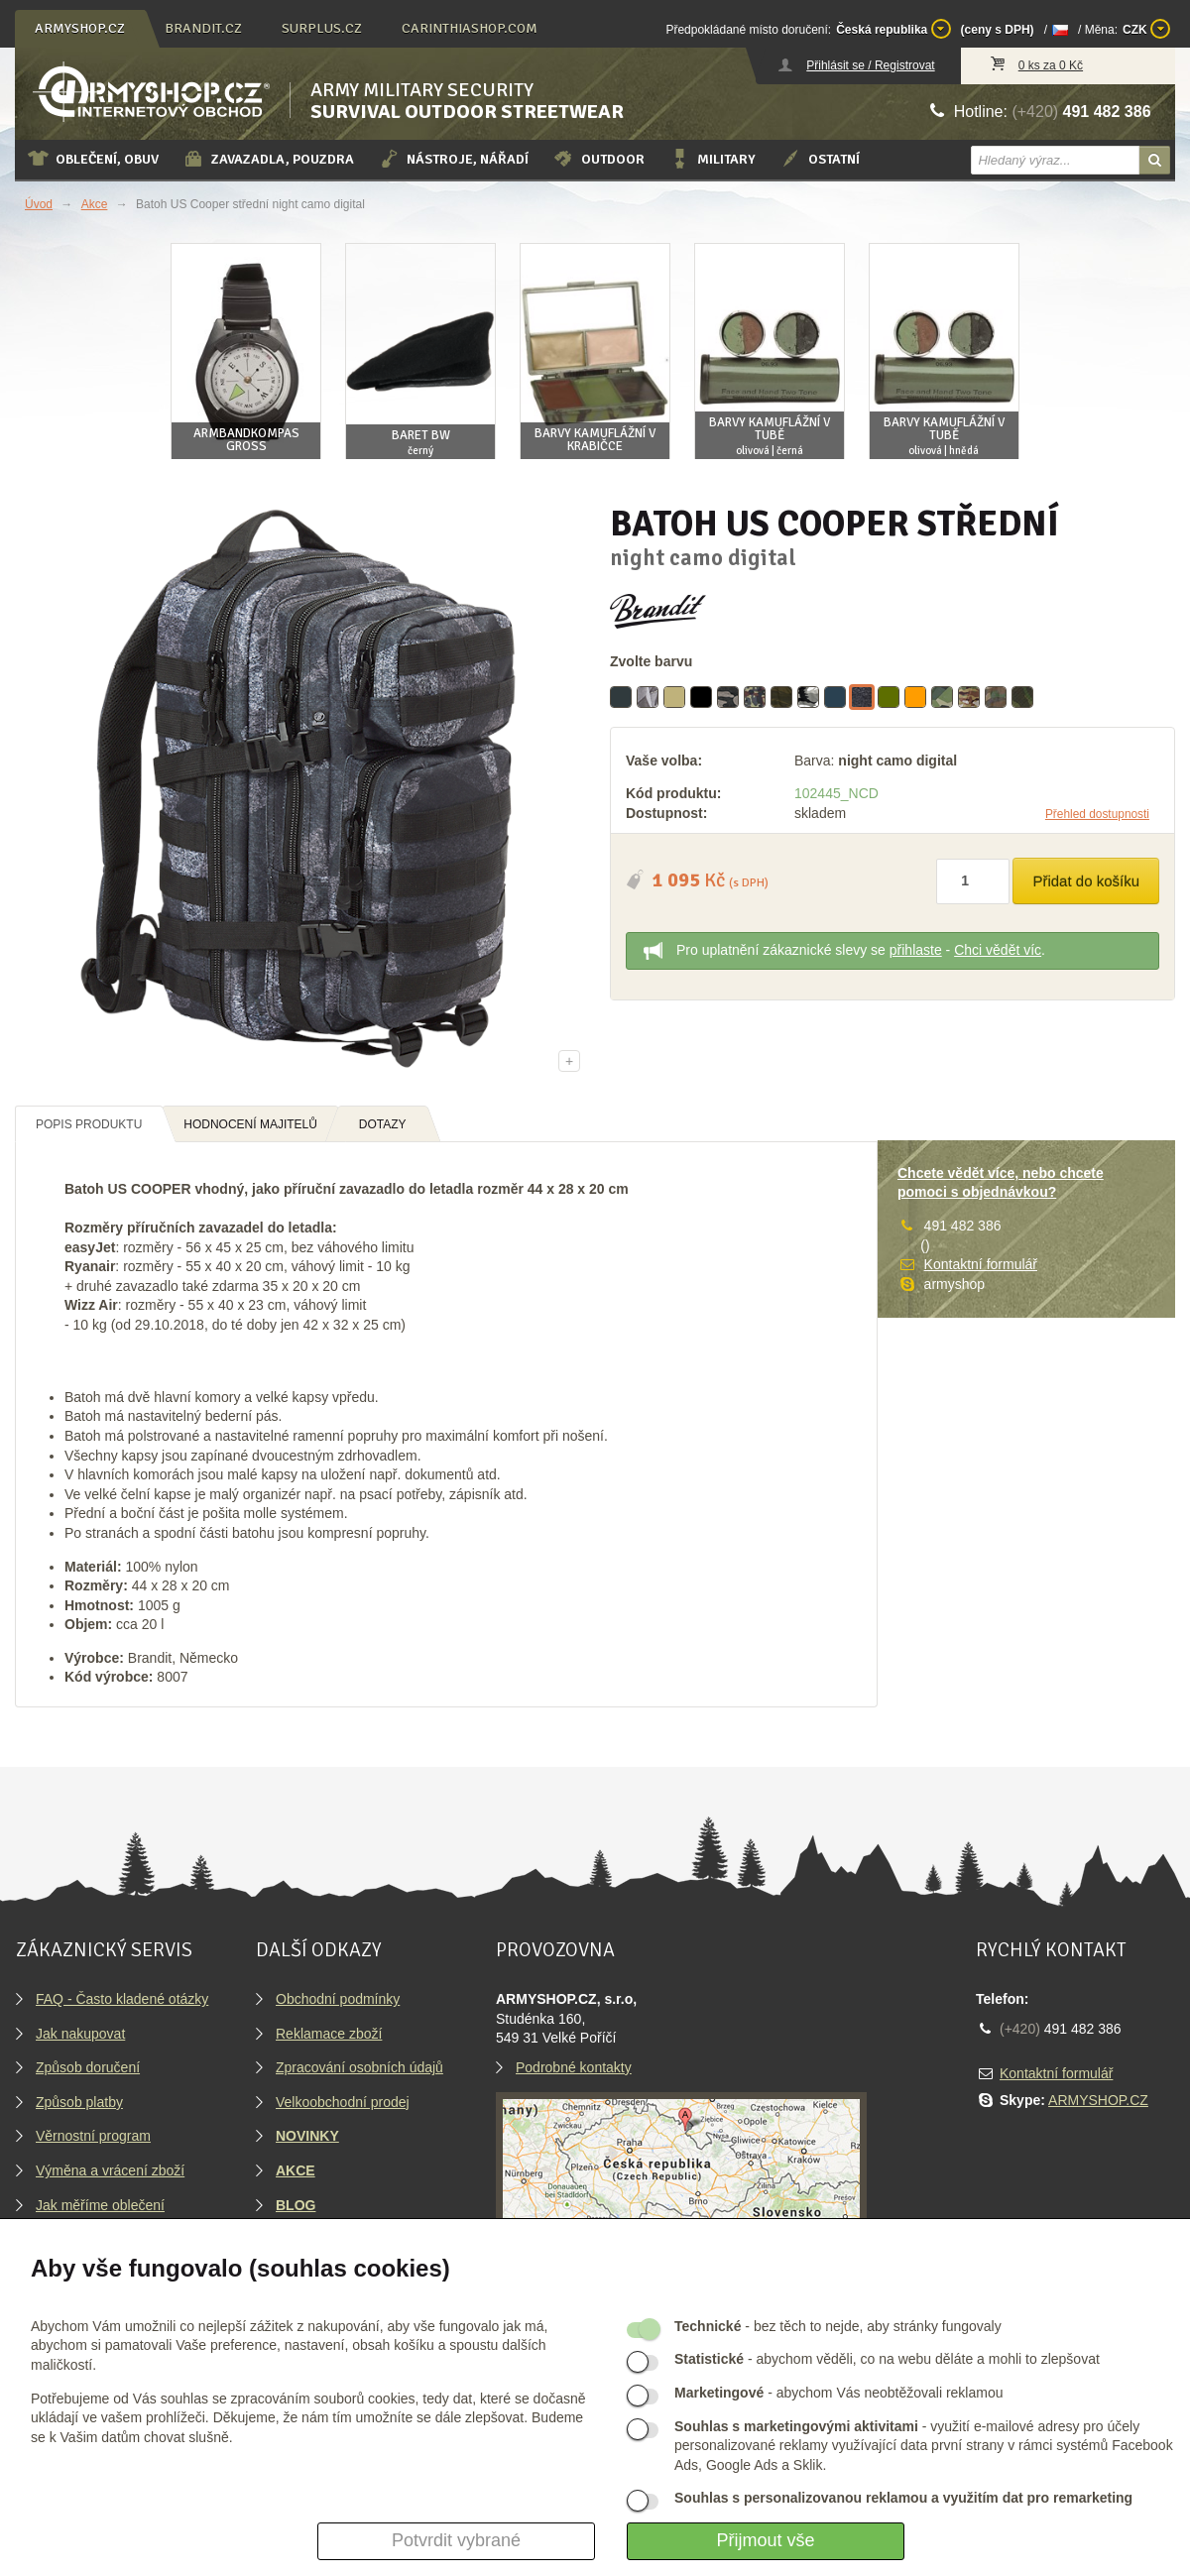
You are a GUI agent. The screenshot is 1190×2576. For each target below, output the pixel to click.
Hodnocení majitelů (250, 1124)
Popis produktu (89, 1124)
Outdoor (598, 159)
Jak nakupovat (80, 2034)
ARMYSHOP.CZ (1098, 2100)
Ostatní (819, 159)
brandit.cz (203, 28)
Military (712, 159)
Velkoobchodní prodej (343, 2102)
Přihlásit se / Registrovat (870, 65)
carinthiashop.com (469, 28)
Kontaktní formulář (980, 1264)
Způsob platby (79, 2102)
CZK (1146, 29)
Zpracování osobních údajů (359, 2067)
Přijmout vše (765, 2540)
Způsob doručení (88, 2067)
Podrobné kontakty (574, 2067)
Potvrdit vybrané (456, 2540)
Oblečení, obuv (93, 159)
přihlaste (916, 950)
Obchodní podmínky (338, 1999)
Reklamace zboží (329, 2034)
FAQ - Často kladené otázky (122, 1999)
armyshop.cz (80, 28)
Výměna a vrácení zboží (110, 2170)
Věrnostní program (93, 2136)
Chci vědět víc (997, 950)
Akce (94, 204)
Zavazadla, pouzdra (268, 159)
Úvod (39, 204)
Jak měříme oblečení (100, 2205)
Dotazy (383, 1124)
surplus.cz (322, 28)
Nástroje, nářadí (453, 159)
